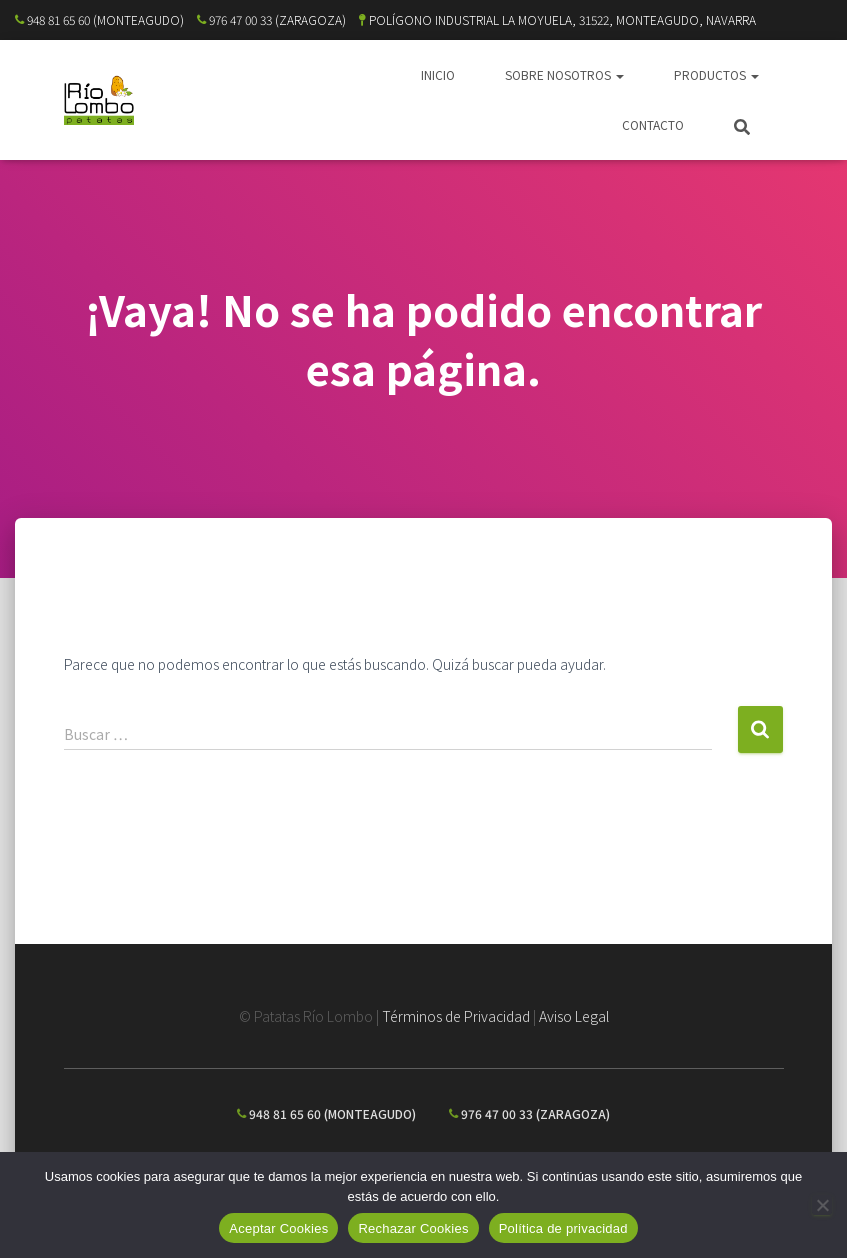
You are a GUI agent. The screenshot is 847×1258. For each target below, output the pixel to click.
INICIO (438, 74)
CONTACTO (653, 124)
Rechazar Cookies (413, 1228)
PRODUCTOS (716, 74)
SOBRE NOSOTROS (564, 74)
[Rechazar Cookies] (822, 1205)
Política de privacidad (563, 1228)
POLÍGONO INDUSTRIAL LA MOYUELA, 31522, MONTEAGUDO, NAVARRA (557, 19)
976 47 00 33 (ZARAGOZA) (271, 19)
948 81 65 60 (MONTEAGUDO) (99, 19)
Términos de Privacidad (456, 1016)
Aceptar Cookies (278, 1228)
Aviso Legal (574, 1016)
